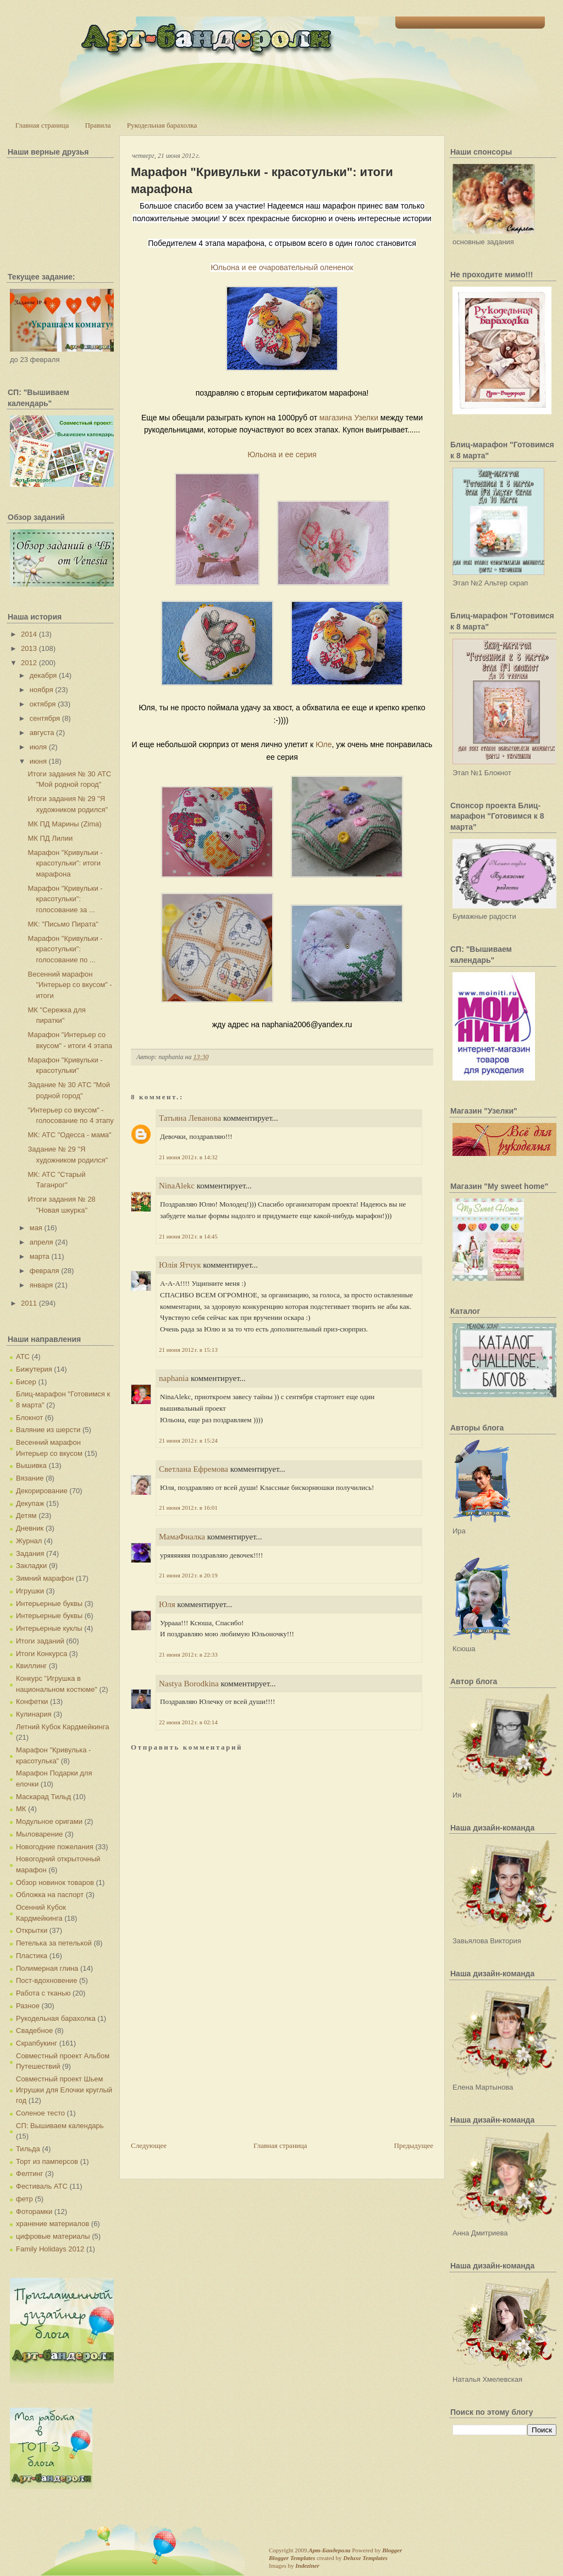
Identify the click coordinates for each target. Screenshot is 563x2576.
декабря (43, 675)
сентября (45, 718)
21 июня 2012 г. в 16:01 (188, 1507)
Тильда (28, 2149)
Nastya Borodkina (189, 1683)
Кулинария (34, 1714)
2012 (29, 663)
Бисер (26, 1382)
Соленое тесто (40, 2113)
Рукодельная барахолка (162, 125)
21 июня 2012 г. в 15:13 (188, 1349)
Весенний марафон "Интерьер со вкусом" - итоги (69, 985)
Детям (26, 1515)
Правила (98, 125)
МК (21, 1809)
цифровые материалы (53, 2236)
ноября (41, 690)
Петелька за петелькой (54, 1943)
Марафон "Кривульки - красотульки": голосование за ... (64, 899)
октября (43, 704)
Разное (28, 2006)
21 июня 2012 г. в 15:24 (188, 1440)
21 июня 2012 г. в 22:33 (188, 1654)
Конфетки (32, 1701)
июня (38, 761)
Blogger (392, 2550)
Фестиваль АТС (42, 2186)
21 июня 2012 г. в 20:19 (188, 1575)
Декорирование (42, 1491)
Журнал (29, 1541)
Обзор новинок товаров (55, 1882)
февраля (44, 1271)
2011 (29, 1303)
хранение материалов (52, 2223)
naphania (174, 1378)
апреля (41, 1242)
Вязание (29, 1478)
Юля (167, 1604)
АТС (23, 1356)
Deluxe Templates (365, 2558)
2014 (29, 634)
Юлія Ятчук (180, 1264)
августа (42, 732)
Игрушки (30, 1591)
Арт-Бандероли (329, 2550)
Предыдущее (414, 2145)
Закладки (31, 1565)
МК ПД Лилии (50, 838)
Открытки (31, 1930)
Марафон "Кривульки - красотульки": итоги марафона (64, 863)
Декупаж (30, 1503)
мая (36, 1228)
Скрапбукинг (36, 2043)
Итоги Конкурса (41, 1653)
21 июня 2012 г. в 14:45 (188, 1236)
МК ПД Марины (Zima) (64, 824)
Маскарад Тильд (43, 1797)
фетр (24, 2199)
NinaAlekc (177, 1185)
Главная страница (42, 125)
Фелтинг (29, 2173)
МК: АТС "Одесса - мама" (69, 1135)
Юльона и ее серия (281, 454)
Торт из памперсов (47, 2161)
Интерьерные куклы (49, 1628)
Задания (30, 1553)
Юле (324, 744)
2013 (29, 648)
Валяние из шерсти (48, 1430)
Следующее (149, 2145)
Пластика (31, 1956)
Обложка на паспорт (50, 1894)
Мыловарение (39, 1834)
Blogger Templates (292, 2558)
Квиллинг (31, 1666)
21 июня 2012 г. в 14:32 (188, 1157)
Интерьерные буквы (49, 1603)
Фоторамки (34, 2211)
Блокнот (29, 1417)
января (41, 1285)
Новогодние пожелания (54, 1847)
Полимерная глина (47, 1968)
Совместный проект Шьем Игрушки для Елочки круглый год (64, 2089)
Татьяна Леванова (190, 1118)
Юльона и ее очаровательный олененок (282, 267)
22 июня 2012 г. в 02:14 (188, 1722)
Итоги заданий (40, 1641)
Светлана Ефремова (193, 1469)
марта (39, 1256)
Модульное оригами (49, 1821)
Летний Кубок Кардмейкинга (62, 1727)
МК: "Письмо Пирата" (62, 924)
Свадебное (34, 2030)
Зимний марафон (45, 1578)
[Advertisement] (213, 2063)
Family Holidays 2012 (50, 2249)
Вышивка (31, 1465)
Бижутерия (34, 1369)
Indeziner (307, 2565)
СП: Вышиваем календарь (59, 2126)
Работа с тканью (43, 1993)
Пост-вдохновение (46, 1980)
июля (38, 747)
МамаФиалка (182, 1536)
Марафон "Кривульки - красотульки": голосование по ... (64, 949)
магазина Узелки (348, 417)
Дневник (29, 1528)
